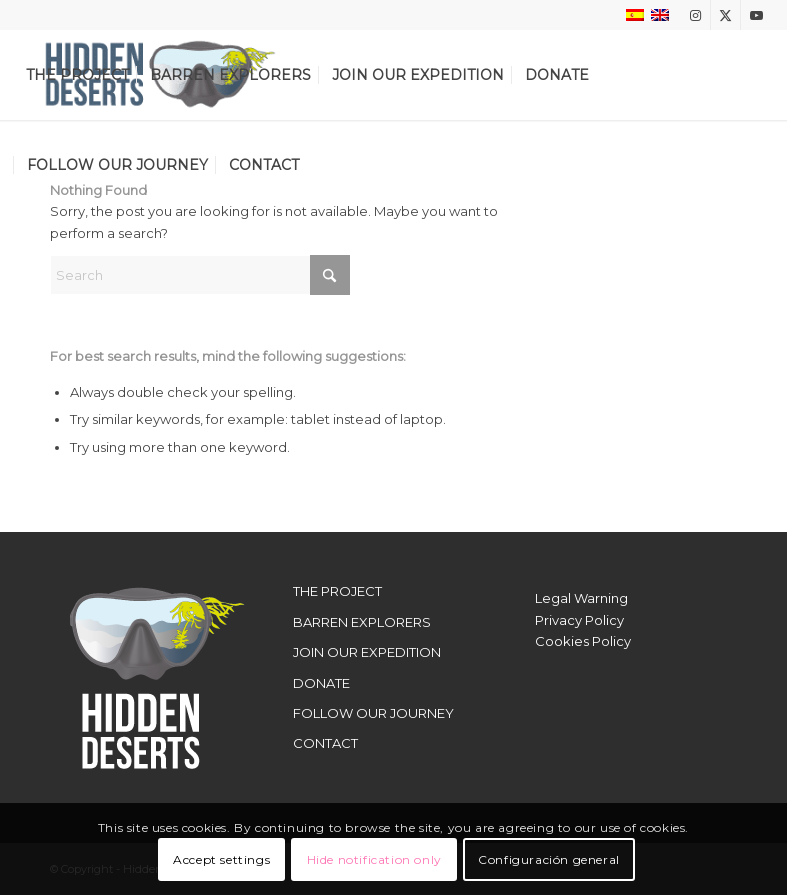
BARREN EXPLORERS (362, 622)
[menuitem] (77, 75)
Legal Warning (581, 598)
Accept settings (221, 859)
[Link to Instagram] (695, 15)
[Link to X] (725, 15)
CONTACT (325, 743)
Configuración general (549, 859)
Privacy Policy (579, 620)
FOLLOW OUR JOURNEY (373, 713)
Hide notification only (374, 859)
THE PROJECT (337, 591)
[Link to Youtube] (756, 15)
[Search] (200, 275)
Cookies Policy (583, 641)
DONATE (321, 683)
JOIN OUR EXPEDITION (367, 652)
